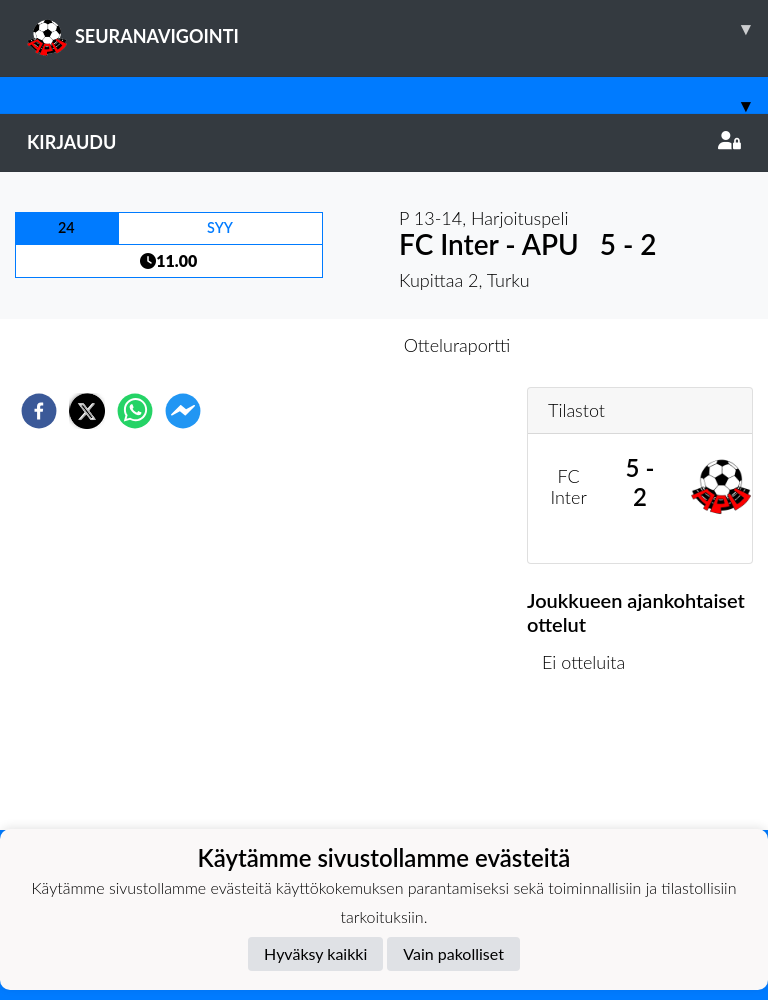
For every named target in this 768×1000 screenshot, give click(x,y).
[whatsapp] (135, 411)
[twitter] (87, 411)
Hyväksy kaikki (315, 953)
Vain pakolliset (453, 953)
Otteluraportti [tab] (457, 345)
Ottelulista (591, 762)
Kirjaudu (384, 142)
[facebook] (39, 411)
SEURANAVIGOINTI (397, 29)
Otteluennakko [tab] (315, 345)
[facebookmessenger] (183, 411)
